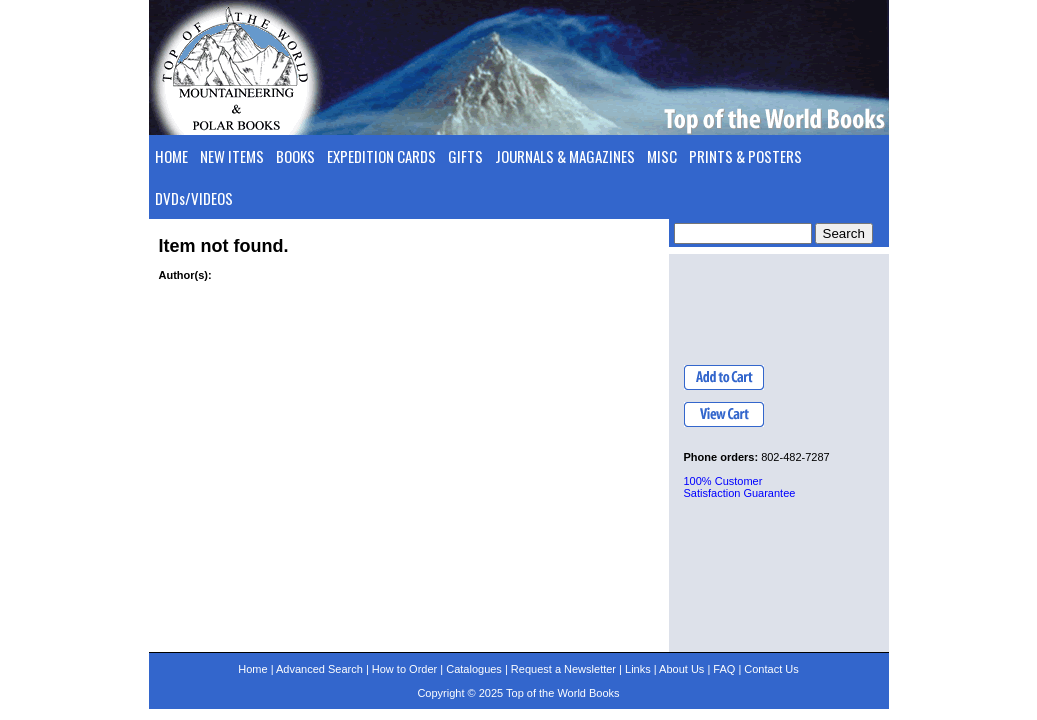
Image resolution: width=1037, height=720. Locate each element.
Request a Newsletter (563, 669)
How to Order (404, 669)
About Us (681, 669)
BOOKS (295, 156)
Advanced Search (319, 669)
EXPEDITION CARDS (381, 156)
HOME (171, 156)
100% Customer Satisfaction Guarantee (740, 487)
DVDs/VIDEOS (194, 198)
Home (252, 669)
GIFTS (465, 156)
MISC (662, 156)
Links (638, 669)
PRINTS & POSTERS (745, 156)
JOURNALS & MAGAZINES (565, 156)
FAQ (724, 669)
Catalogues (474, 669)
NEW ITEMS (232, 156)
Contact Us (771, 669)
